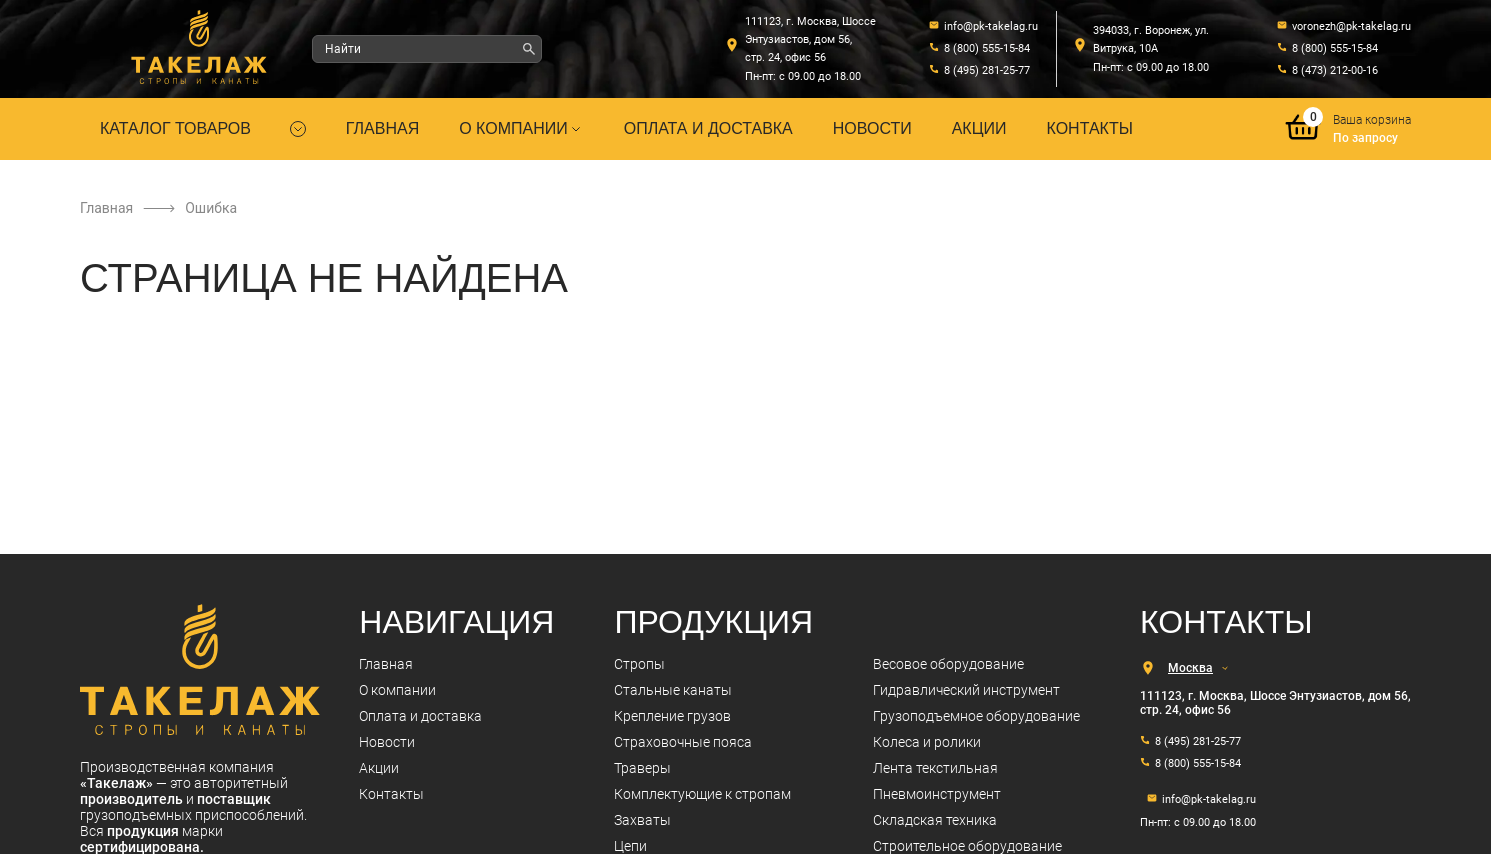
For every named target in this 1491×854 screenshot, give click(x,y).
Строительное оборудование (967, 846)
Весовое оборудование (948, 664)
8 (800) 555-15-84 (987, 48)
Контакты (1090, 128)
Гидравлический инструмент (966, 690)
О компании (521, 128)
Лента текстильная (935, 768)
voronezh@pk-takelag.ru (1351, 26)
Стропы (639, 664)
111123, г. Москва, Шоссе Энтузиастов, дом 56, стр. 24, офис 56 (810, 39)
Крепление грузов (672, 716)
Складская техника (935, 820)
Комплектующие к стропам (702, 794)
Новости (872, 128)
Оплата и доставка (708, 128)
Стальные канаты (673, 690)
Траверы (642, 768)
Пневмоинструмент (937, 794)
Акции (979, 128)
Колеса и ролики (927, 742)
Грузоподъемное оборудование (976, 716)
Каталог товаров (175, 128)
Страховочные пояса (683, 742)
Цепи (630, 846)
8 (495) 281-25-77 (987, 70)
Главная (382, 128)
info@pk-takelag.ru (991, 26)
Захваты (642, 820)
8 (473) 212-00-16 (1335, 70)
